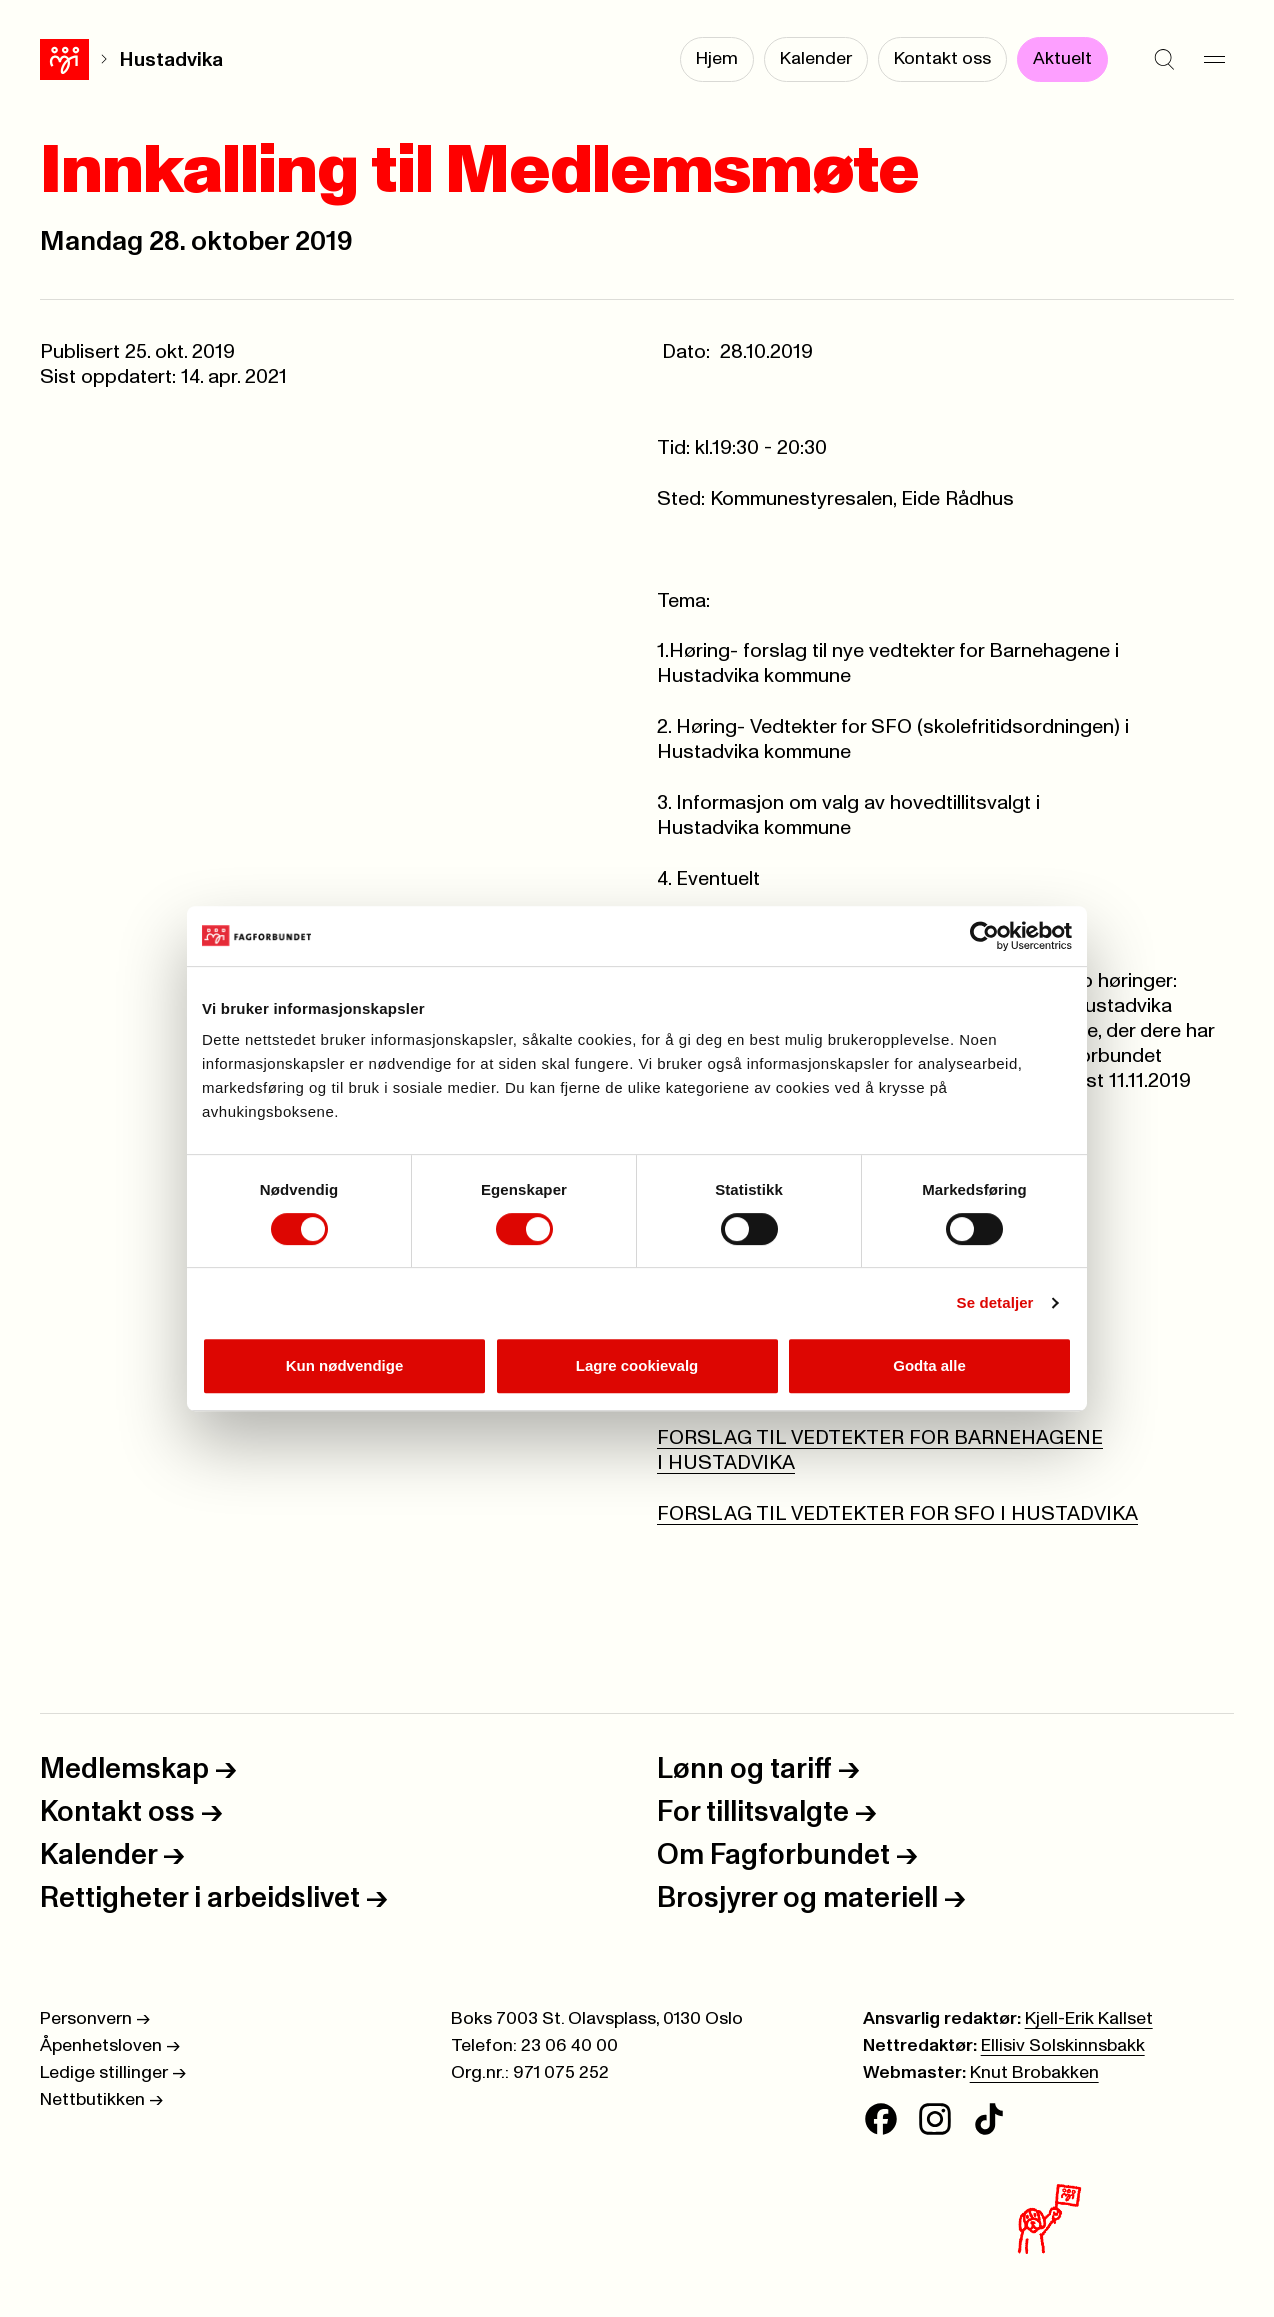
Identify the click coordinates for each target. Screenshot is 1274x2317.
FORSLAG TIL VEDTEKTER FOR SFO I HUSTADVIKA (897, 1514)
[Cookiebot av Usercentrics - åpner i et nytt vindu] (984, 936)
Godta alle (929, 1365)
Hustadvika (122, 60)
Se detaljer (995, 1302)
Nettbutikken (101, 2100)
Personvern (95, 2019)
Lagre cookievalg (637, 1365)
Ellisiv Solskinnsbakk (1063, 2046)
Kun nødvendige (345, 1365)
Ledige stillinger (113, 2073)
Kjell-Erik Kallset (1089, 2019)
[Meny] (1214, 60)
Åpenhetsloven (110, 2046)
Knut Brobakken (1034, 2073)
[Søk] (1164, 60)
